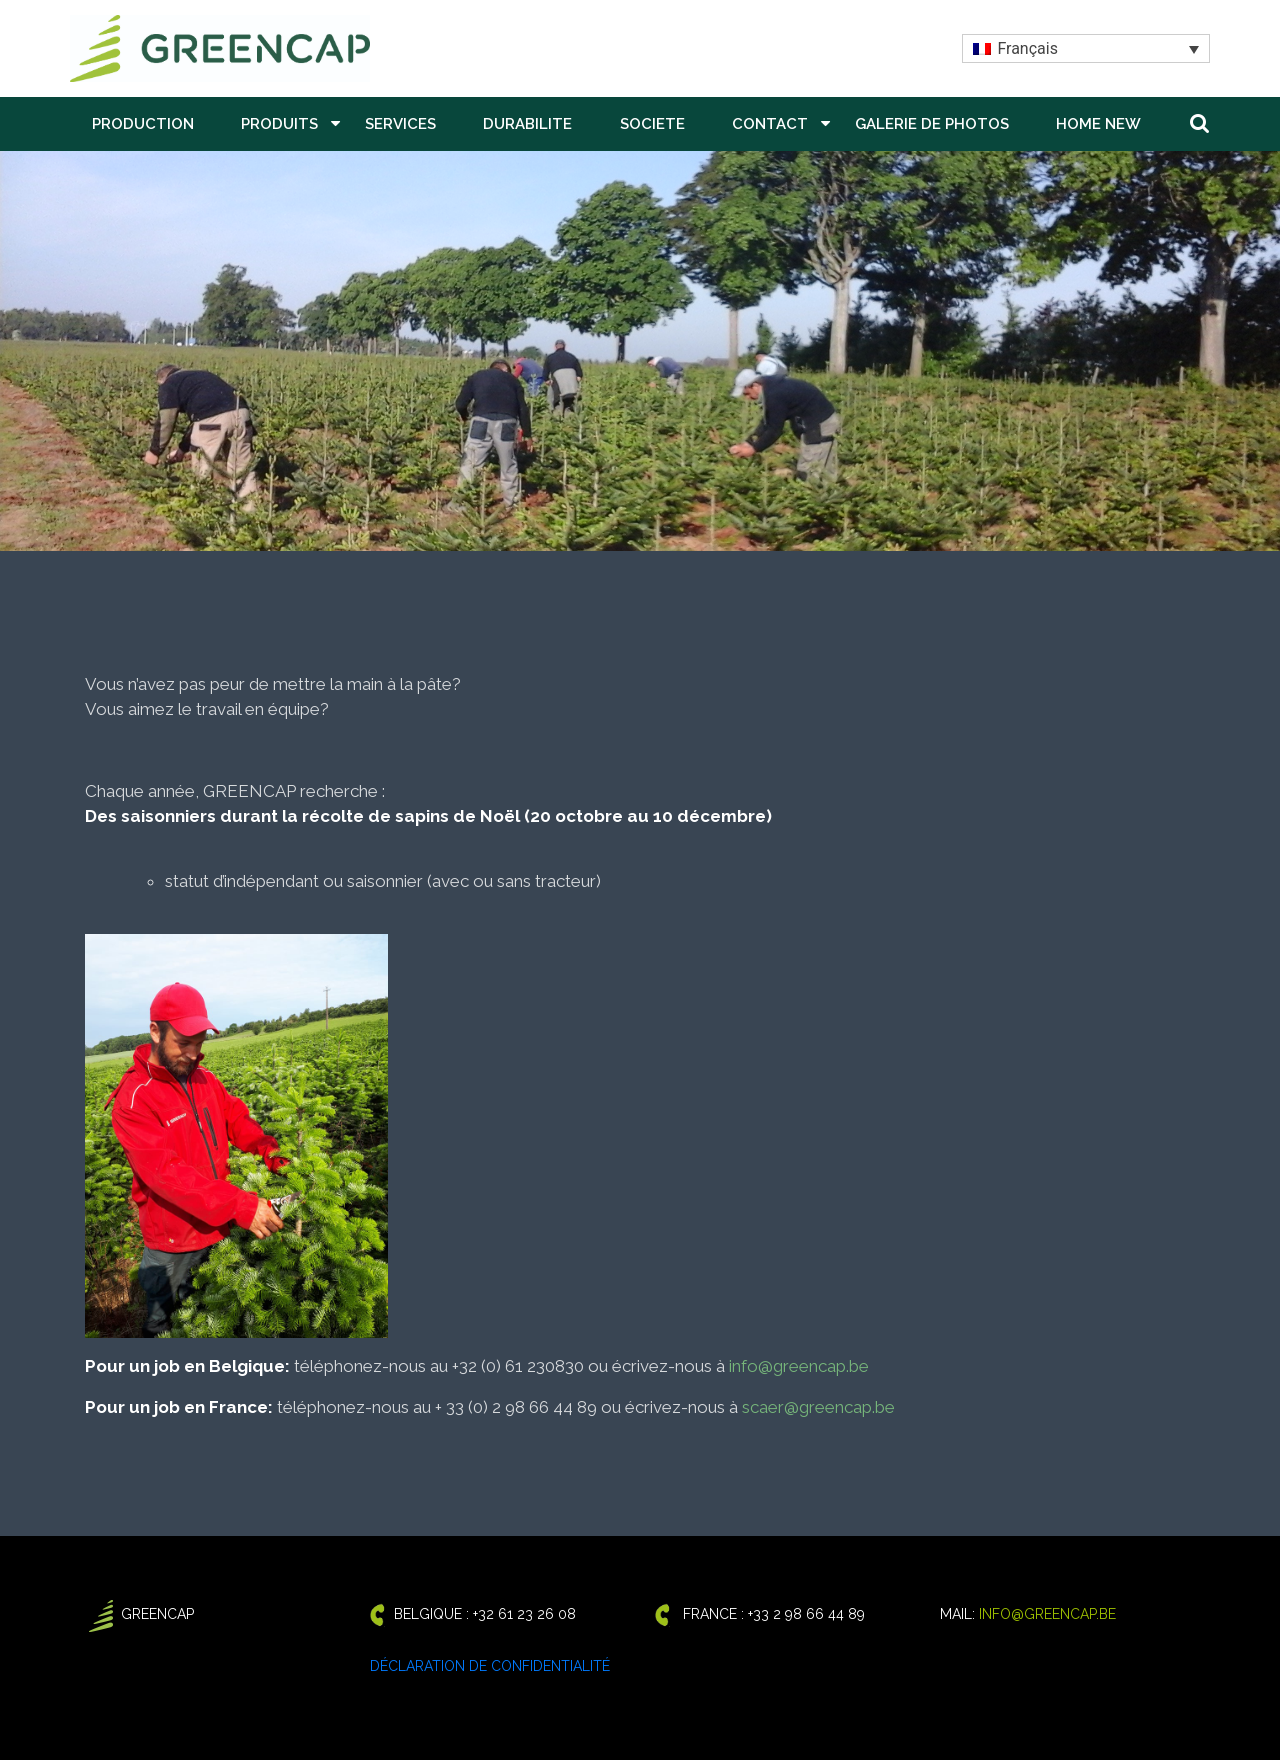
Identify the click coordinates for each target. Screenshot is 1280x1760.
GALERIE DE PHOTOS (932, 124)
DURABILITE (527, 124)
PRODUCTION (143, 124)
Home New (1098, 124)
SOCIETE (652, 124)
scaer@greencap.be (818, 1407)
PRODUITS (279, 124)
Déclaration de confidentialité (490, 1666)
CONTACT (770, 124)
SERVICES (400, 124)
